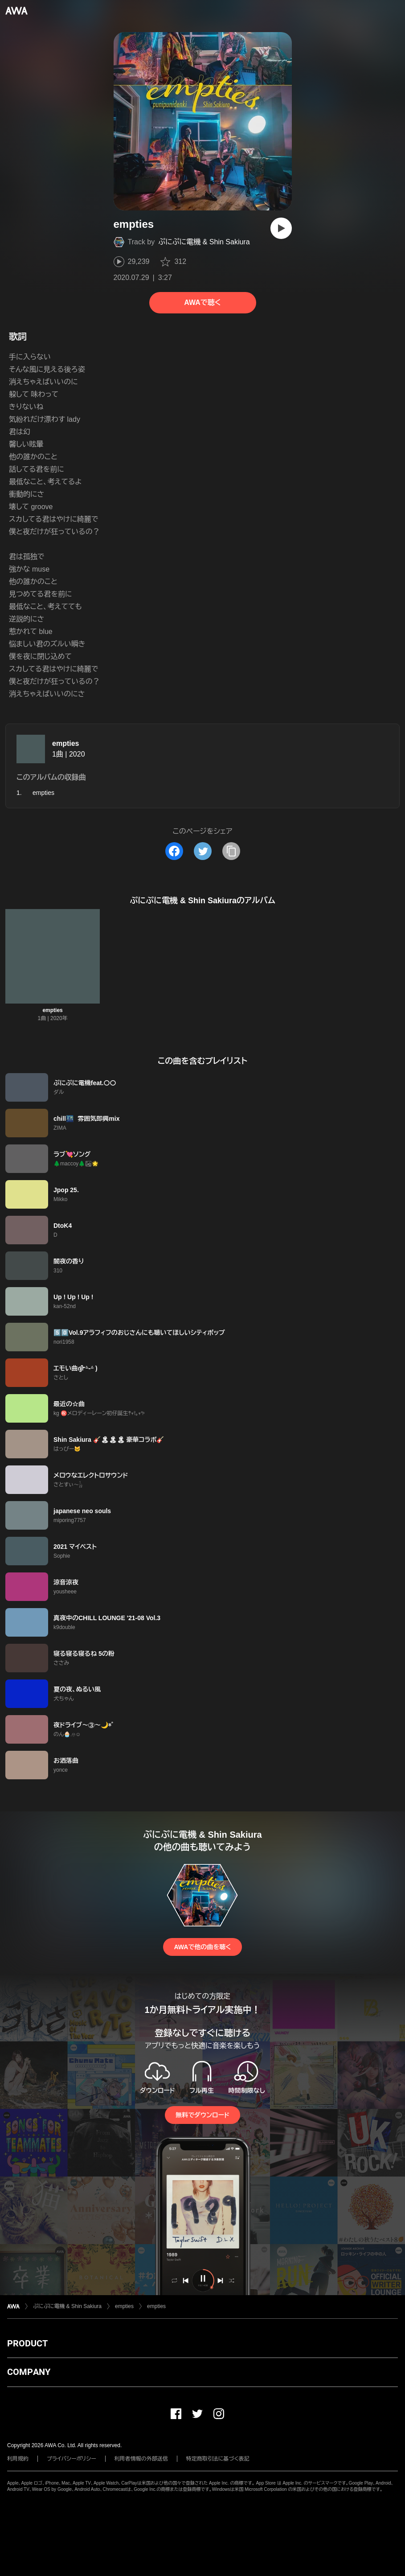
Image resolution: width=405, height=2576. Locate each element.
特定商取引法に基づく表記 (218, 2459)
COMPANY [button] (28, 2371)
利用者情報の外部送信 (141, 2459)
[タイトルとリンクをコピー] (231, 851)
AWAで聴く (202, 302)
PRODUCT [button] (27, 2343)
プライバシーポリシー (71, 2459)
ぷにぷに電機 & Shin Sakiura (204, 242)
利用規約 (18, 2459)
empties (65, 743)
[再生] (281, 228)
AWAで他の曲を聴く (202, 1947)
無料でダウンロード (202, 2115)
